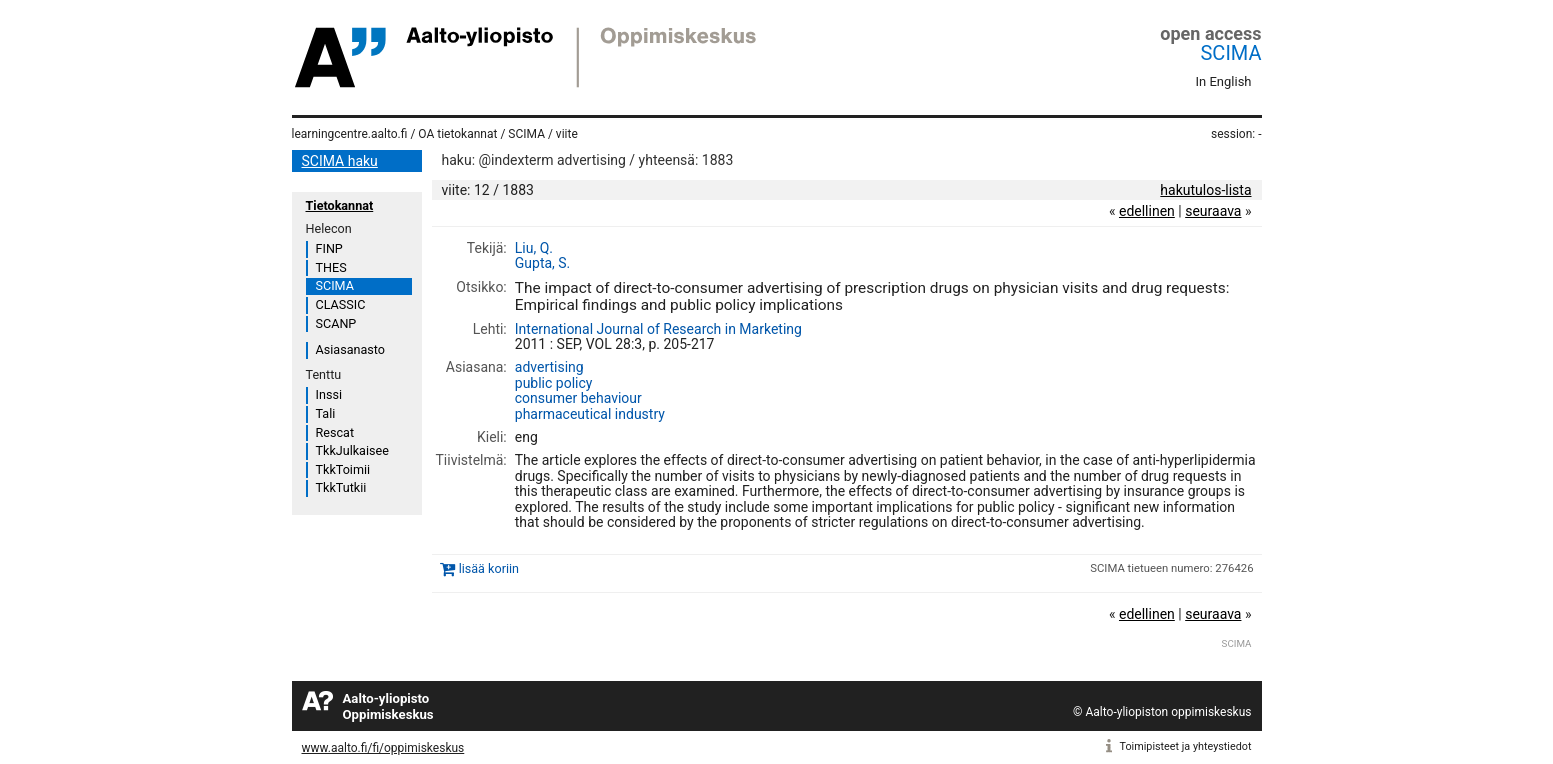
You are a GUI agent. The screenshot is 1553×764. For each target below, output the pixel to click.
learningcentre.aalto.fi (350, 134)
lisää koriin (489, 568)
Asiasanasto (350, 349)
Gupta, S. (543, 263)
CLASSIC (341, 304)
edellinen (1147, 211)
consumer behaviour (578, 398)
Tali (326, 413)
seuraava (1213, 211)
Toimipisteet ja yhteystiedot (1186, 746)
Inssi (329, 394)
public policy (554, 383)
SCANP (336, 323)
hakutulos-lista (1205, 190)
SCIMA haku (340, 161)
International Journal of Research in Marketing (658, 329)
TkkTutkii (341, 487)
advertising (549, 367)
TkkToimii (343, 469)
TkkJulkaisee (352, 450)
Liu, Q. (534, 248)
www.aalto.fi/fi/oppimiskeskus (383, 748)
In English (1224, 81)
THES (331, 267)
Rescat (335, 432)
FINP (329, 248)
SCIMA (1230, 53)
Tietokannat (340, 205)
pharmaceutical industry (590, 414)
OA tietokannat (457, 134)
